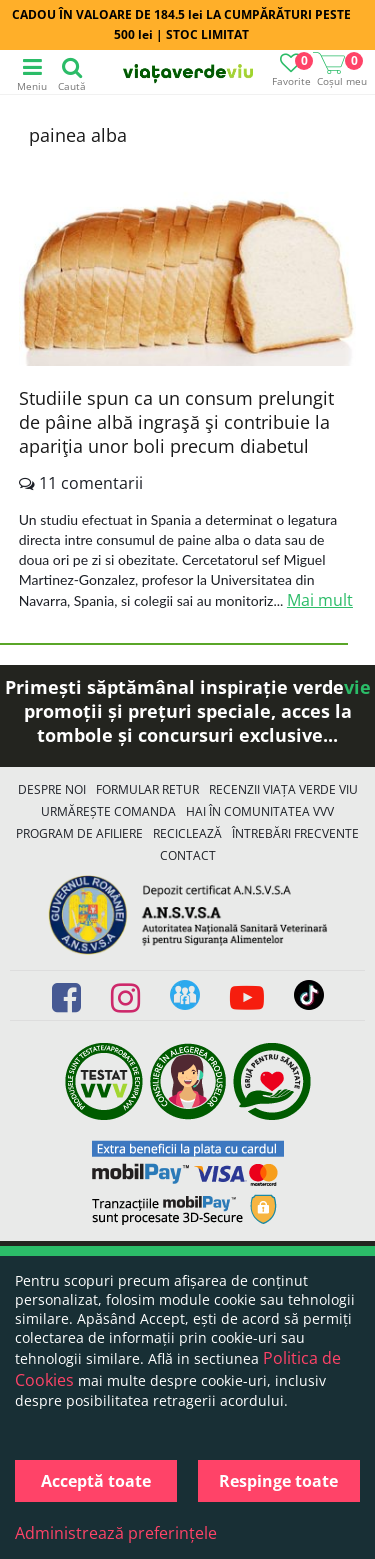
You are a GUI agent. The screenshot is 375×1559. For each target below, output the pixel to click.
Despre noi (52, 789)
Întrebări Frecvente (295, 833)
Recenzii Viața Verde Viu (283, 789)
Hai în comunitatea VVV (260, 811)
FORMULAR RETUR (147, 789)
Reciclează (187, 833)
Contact (188, 855)
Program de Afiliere (79, 833)
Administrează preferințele (116, 1533)
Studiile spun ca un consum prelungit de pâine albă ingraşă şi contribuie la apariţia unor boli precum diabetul (176, 422)
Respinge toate (278, 1481)
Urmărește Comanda (108, 811)
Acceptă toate (96, 1481)
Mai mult (320, 600)
